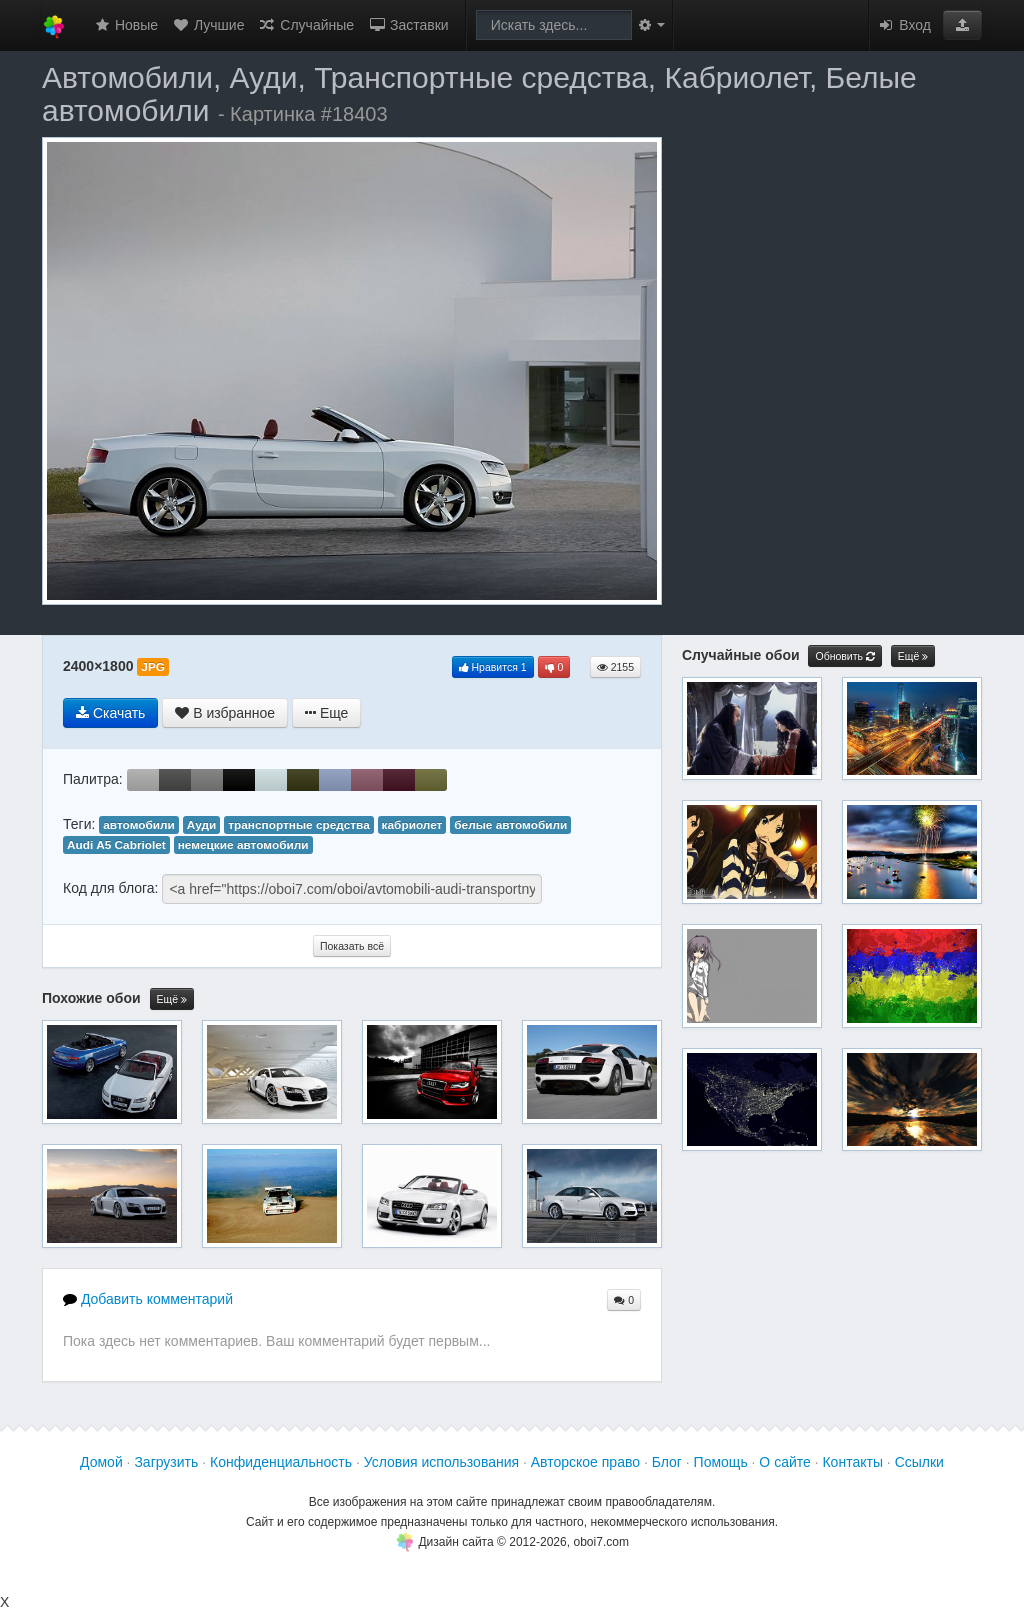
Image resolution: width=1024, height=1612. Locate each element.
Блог (667, 1462)
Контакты (852, 1462)
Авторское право (585, 1462)
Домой (101, 1462)
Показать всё (352, 946)
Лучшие (208, 25)
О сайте (784, 1462)
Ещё (172, 999)
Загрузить (166, 1462)
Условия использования (441, 1462)
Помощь (721, 1462)
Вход (904, 25)
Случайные (306, 25)
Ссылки (919, 1462)
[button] (962, 25)
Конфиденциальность (281, 1462)
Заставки (408, 25)
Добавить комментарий (148, 1299)
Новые (125, 25)
